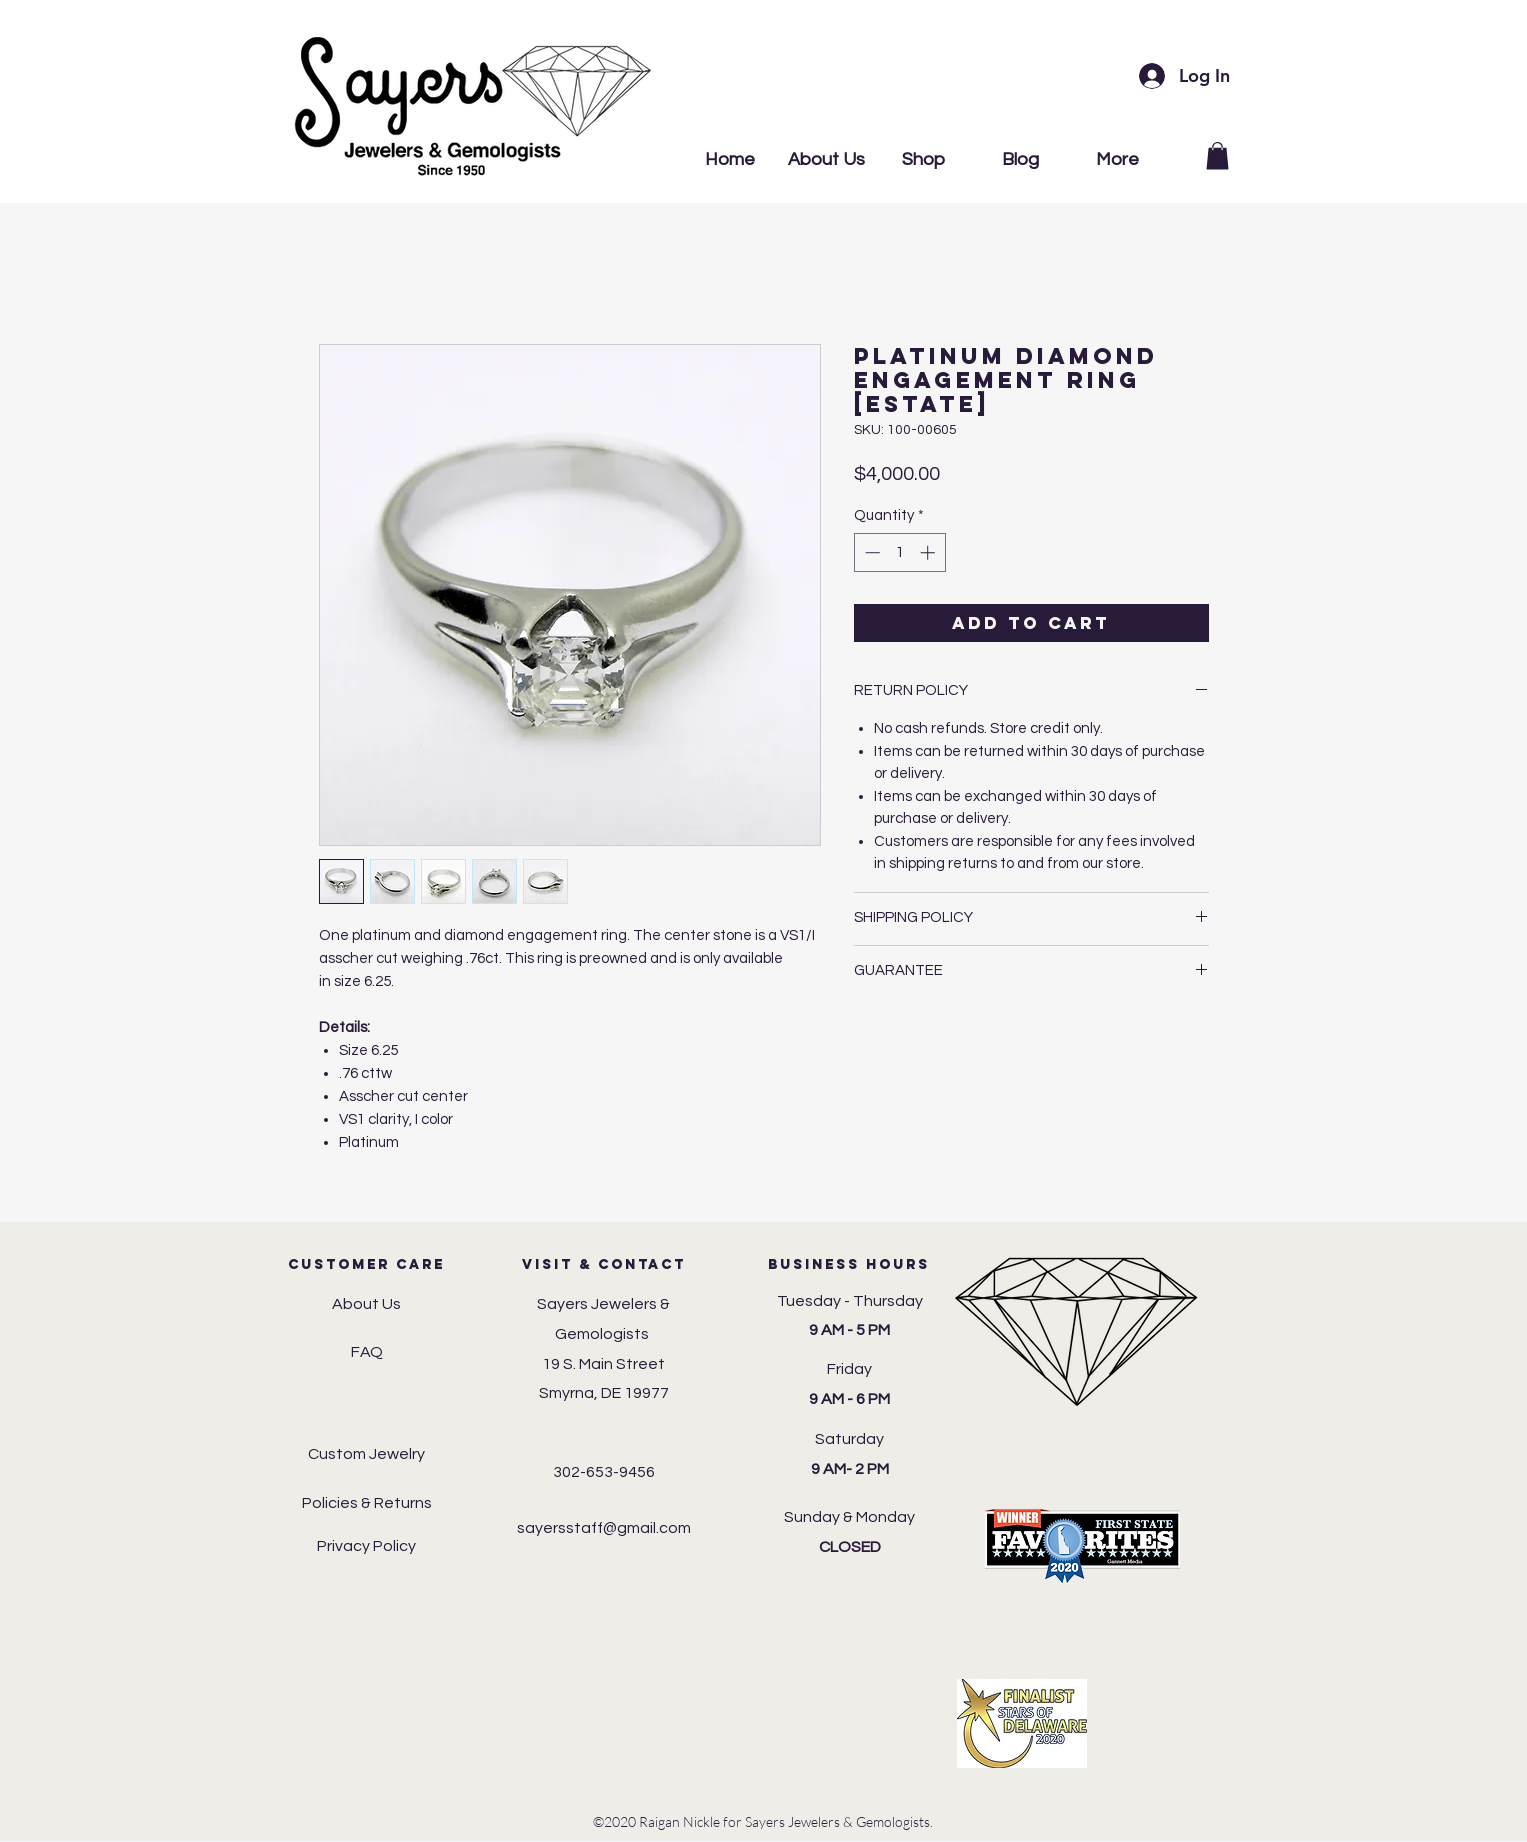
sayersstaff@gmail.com (604, 1528)
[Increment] (929, 552)
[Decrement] (870, 552)
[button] (1217, 155)
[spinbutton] (899, 552)
